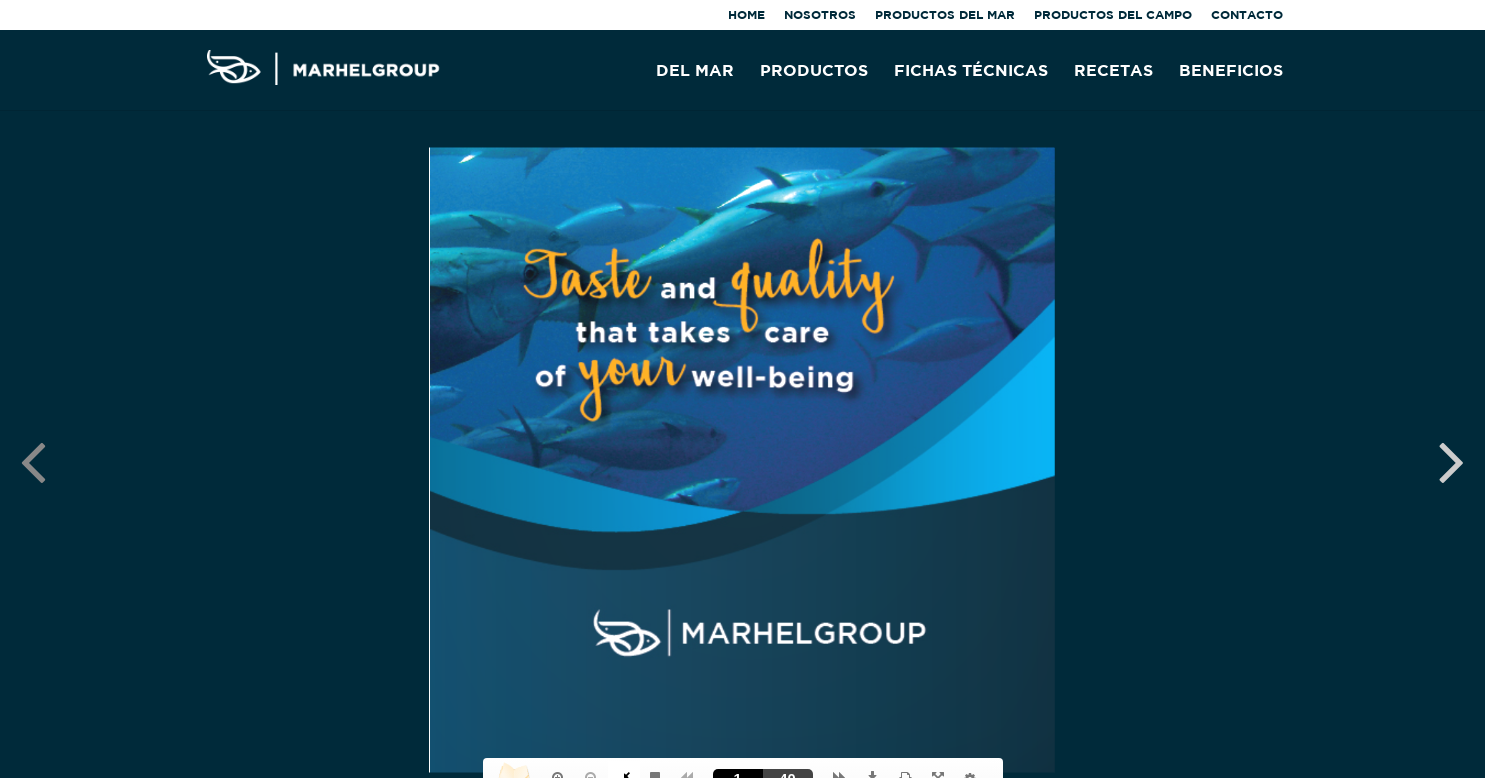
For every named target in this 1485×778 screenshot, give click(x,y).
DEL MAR (695, 71)
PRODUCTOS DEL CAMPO (1113, 15)
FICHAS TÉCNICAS (971, 71)
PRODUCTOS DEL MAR (945, 15)
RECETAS (1113, 71)
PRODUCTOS (814, 71)
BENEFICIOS (1231, 71)
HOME (746, 15)
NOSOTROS (820, 15)
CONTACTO (1247, 15)
